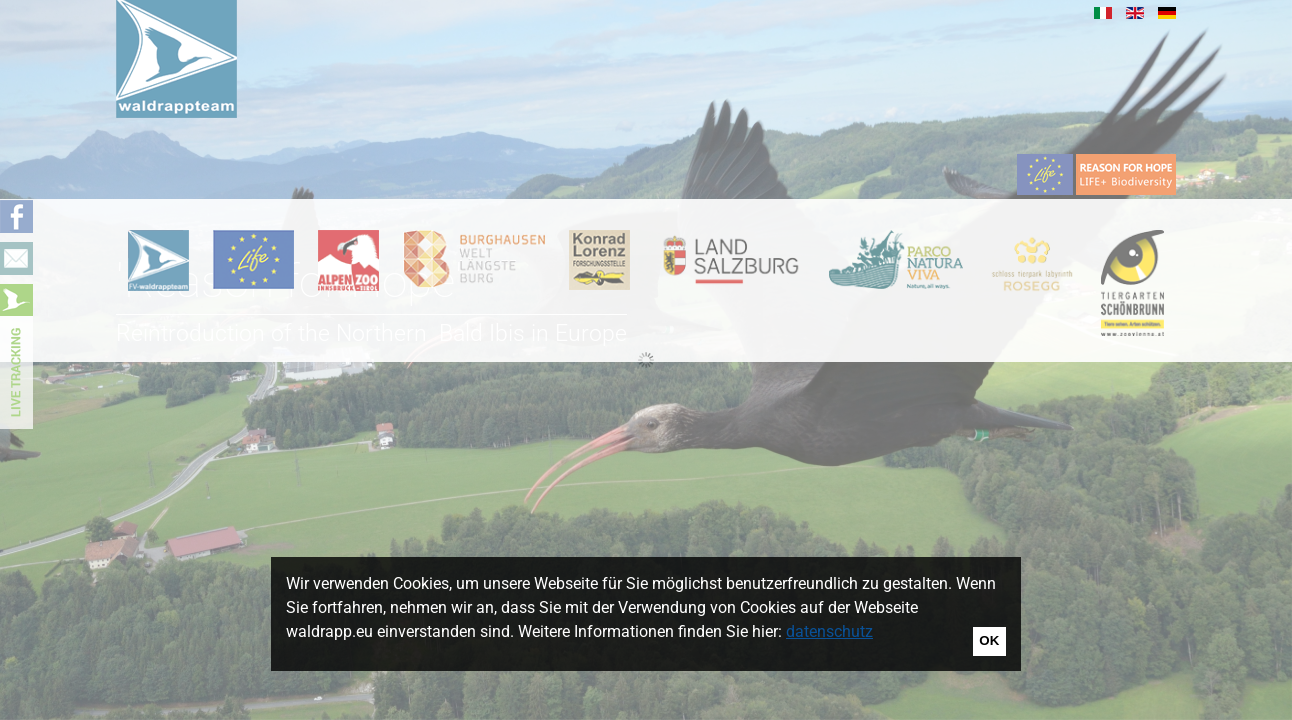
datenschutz (829, 631)
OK (989, 640)
